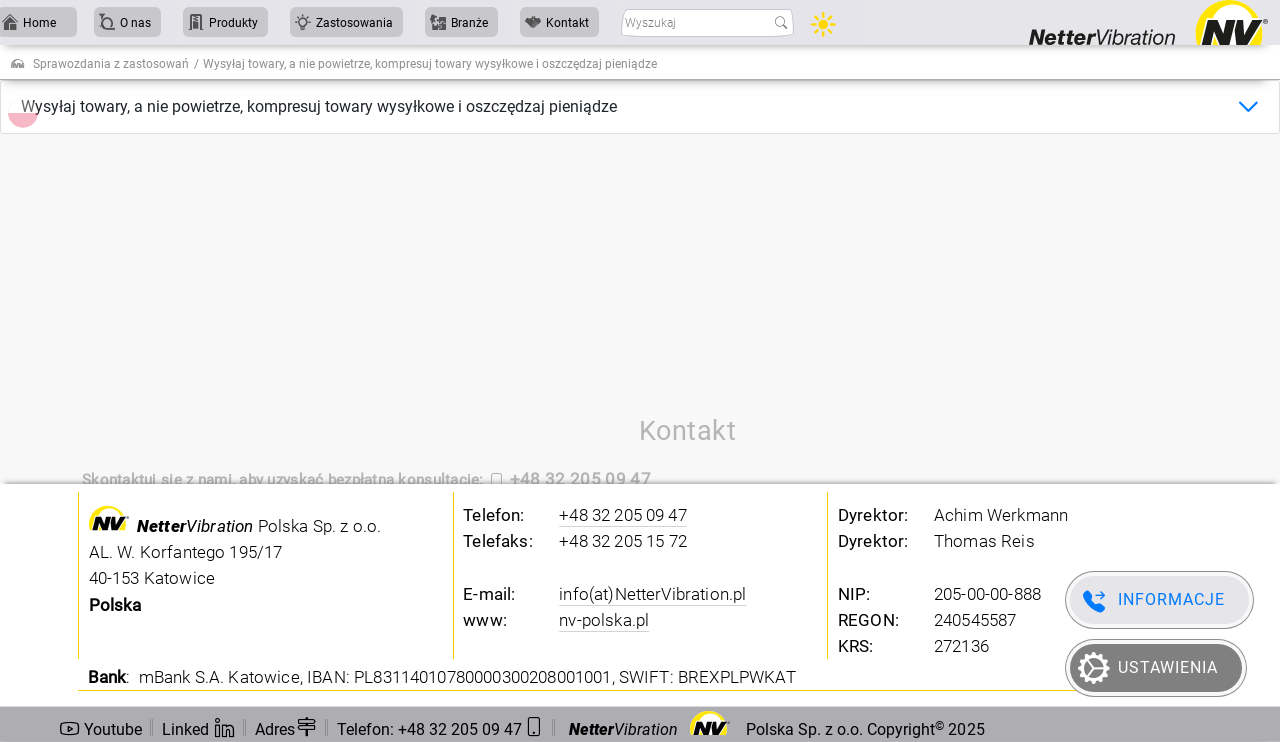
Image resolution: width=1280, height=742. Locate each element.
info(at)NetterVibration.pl (652, 594)
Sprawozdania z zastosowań (111, 64)
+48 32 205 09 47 (623, 515)
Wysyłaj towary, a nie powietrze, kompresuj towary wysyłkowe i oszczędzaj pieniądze (319, 106)
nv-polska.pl (604, 620)
